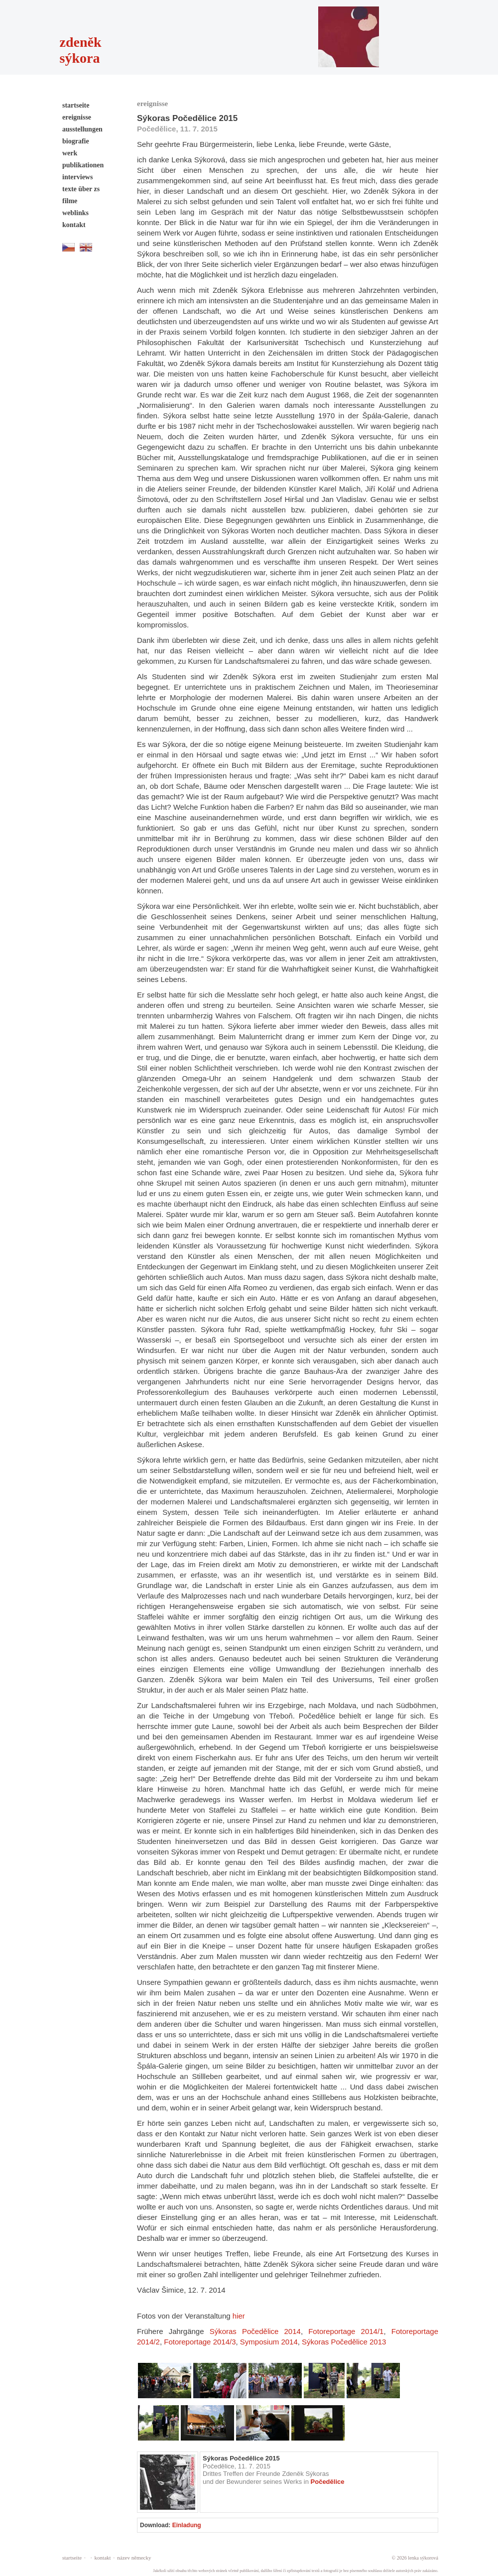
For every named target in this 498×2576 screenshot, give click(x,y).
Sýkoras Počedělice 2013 (344, 2341)
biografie (75, 141)
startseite (75, 105)
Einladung (186, 2525)
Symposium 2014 (269, 2341)
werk (69, 153)
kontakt (74, 225)
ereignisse (76, 117)
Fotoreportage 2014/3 (200, 2341)
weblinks (75, 213)
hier (239, 2316)
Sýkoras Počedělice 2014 (255, 2331)
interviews (77, 177)
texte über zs (81, 189)
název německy (134, 2558)
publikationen (83, 165)
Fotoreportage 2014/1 (345, 2331)
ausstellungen (82, 129)
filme (69, 201)
